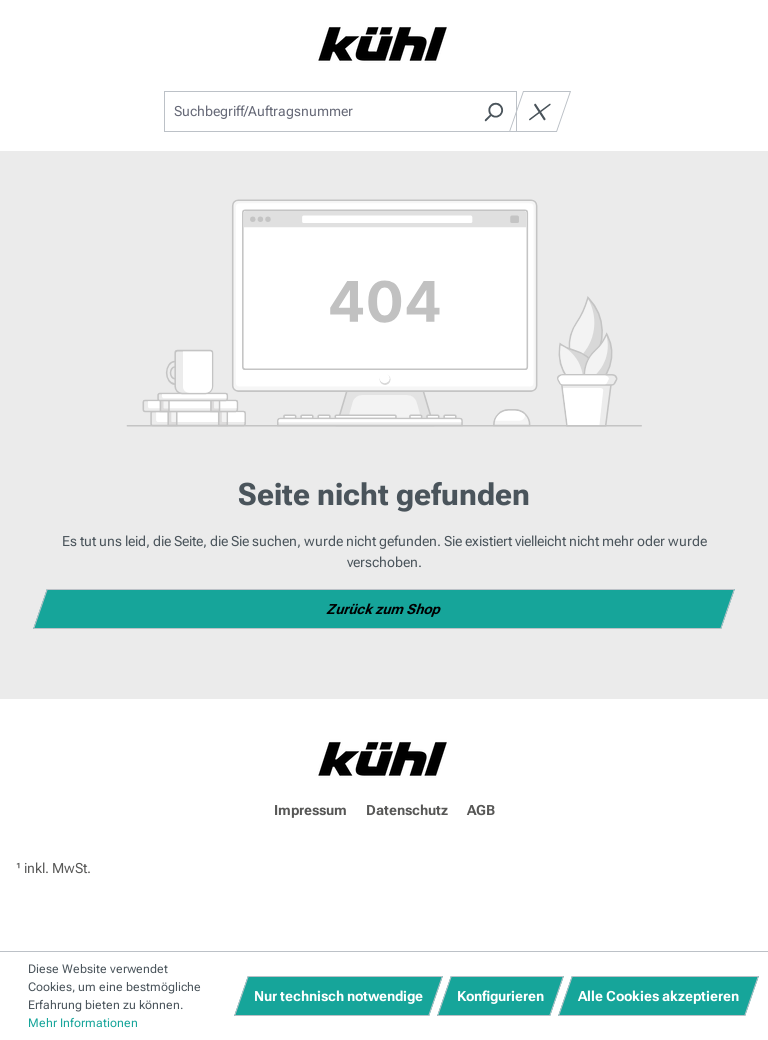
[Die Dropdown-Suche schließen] (540, 111)
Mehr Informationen (83, 1023)
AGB (481, 810)
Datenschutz (407, 810)
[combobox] (317, 111)
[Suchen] (493, 111)
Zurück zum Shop (384, 609)
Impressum (310, 810)
